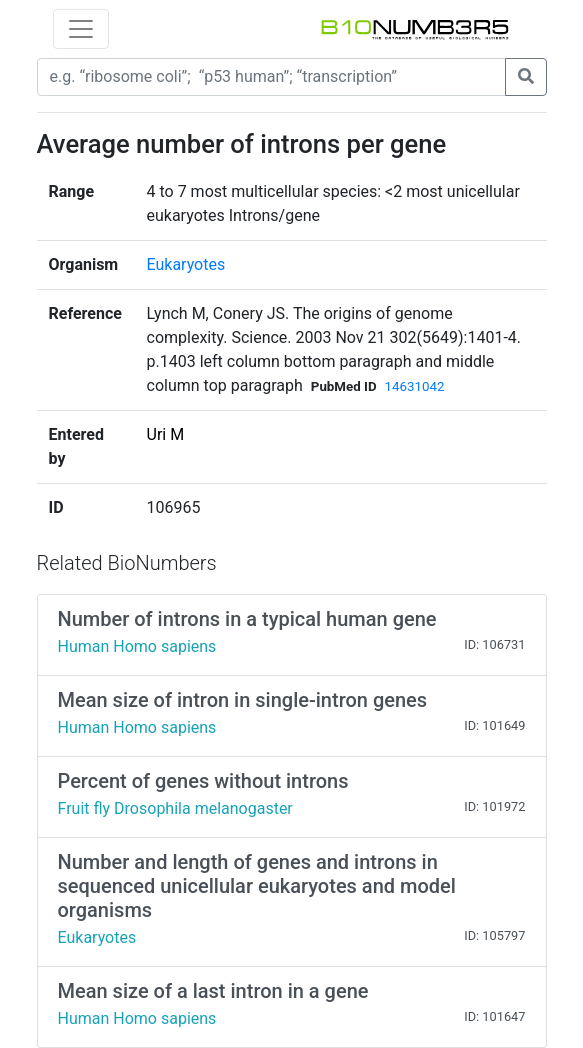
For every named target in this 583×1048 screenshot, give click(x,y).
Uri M (166, 434)
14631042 (415, 386)
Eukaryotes (186, 264)
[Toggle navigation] (81, 29)
